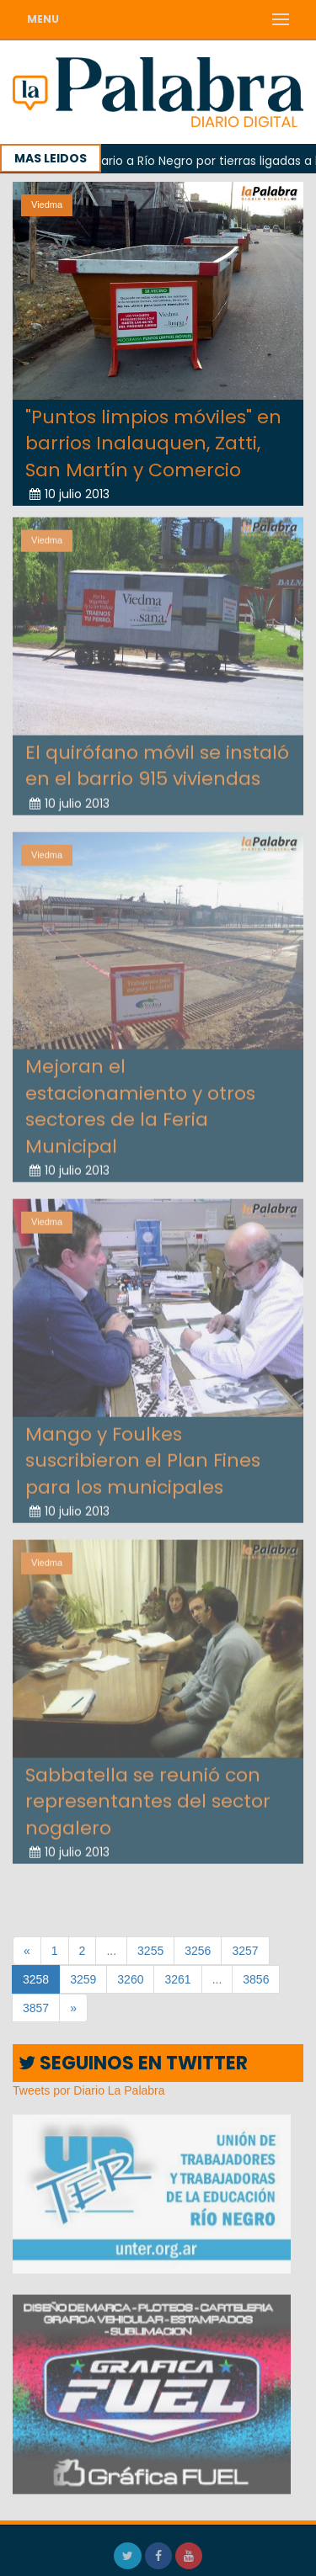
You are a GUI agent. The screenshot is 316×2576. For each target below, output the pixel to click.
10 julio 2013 (69, 494)
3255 (150, 1950)
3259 (83, 1979)
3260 (130, 1979)
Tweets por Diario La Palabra (89, 2090)
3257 (245, 1950)
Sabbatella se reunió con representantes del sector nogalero (147, 1798)
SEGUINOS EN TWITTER (133, 2063)
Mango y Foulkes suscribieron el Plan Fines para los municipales (142, 1457)
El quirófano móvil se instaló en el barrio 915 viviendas (157, 762)
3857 (36, 2008)
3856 (256, 1979)
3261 (177, 1979)
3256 (198, 1950)
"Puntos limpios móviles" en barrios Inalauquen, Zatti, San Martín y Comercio (153, 442)
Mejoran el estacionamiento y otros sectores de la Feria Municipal (140, 1103)
